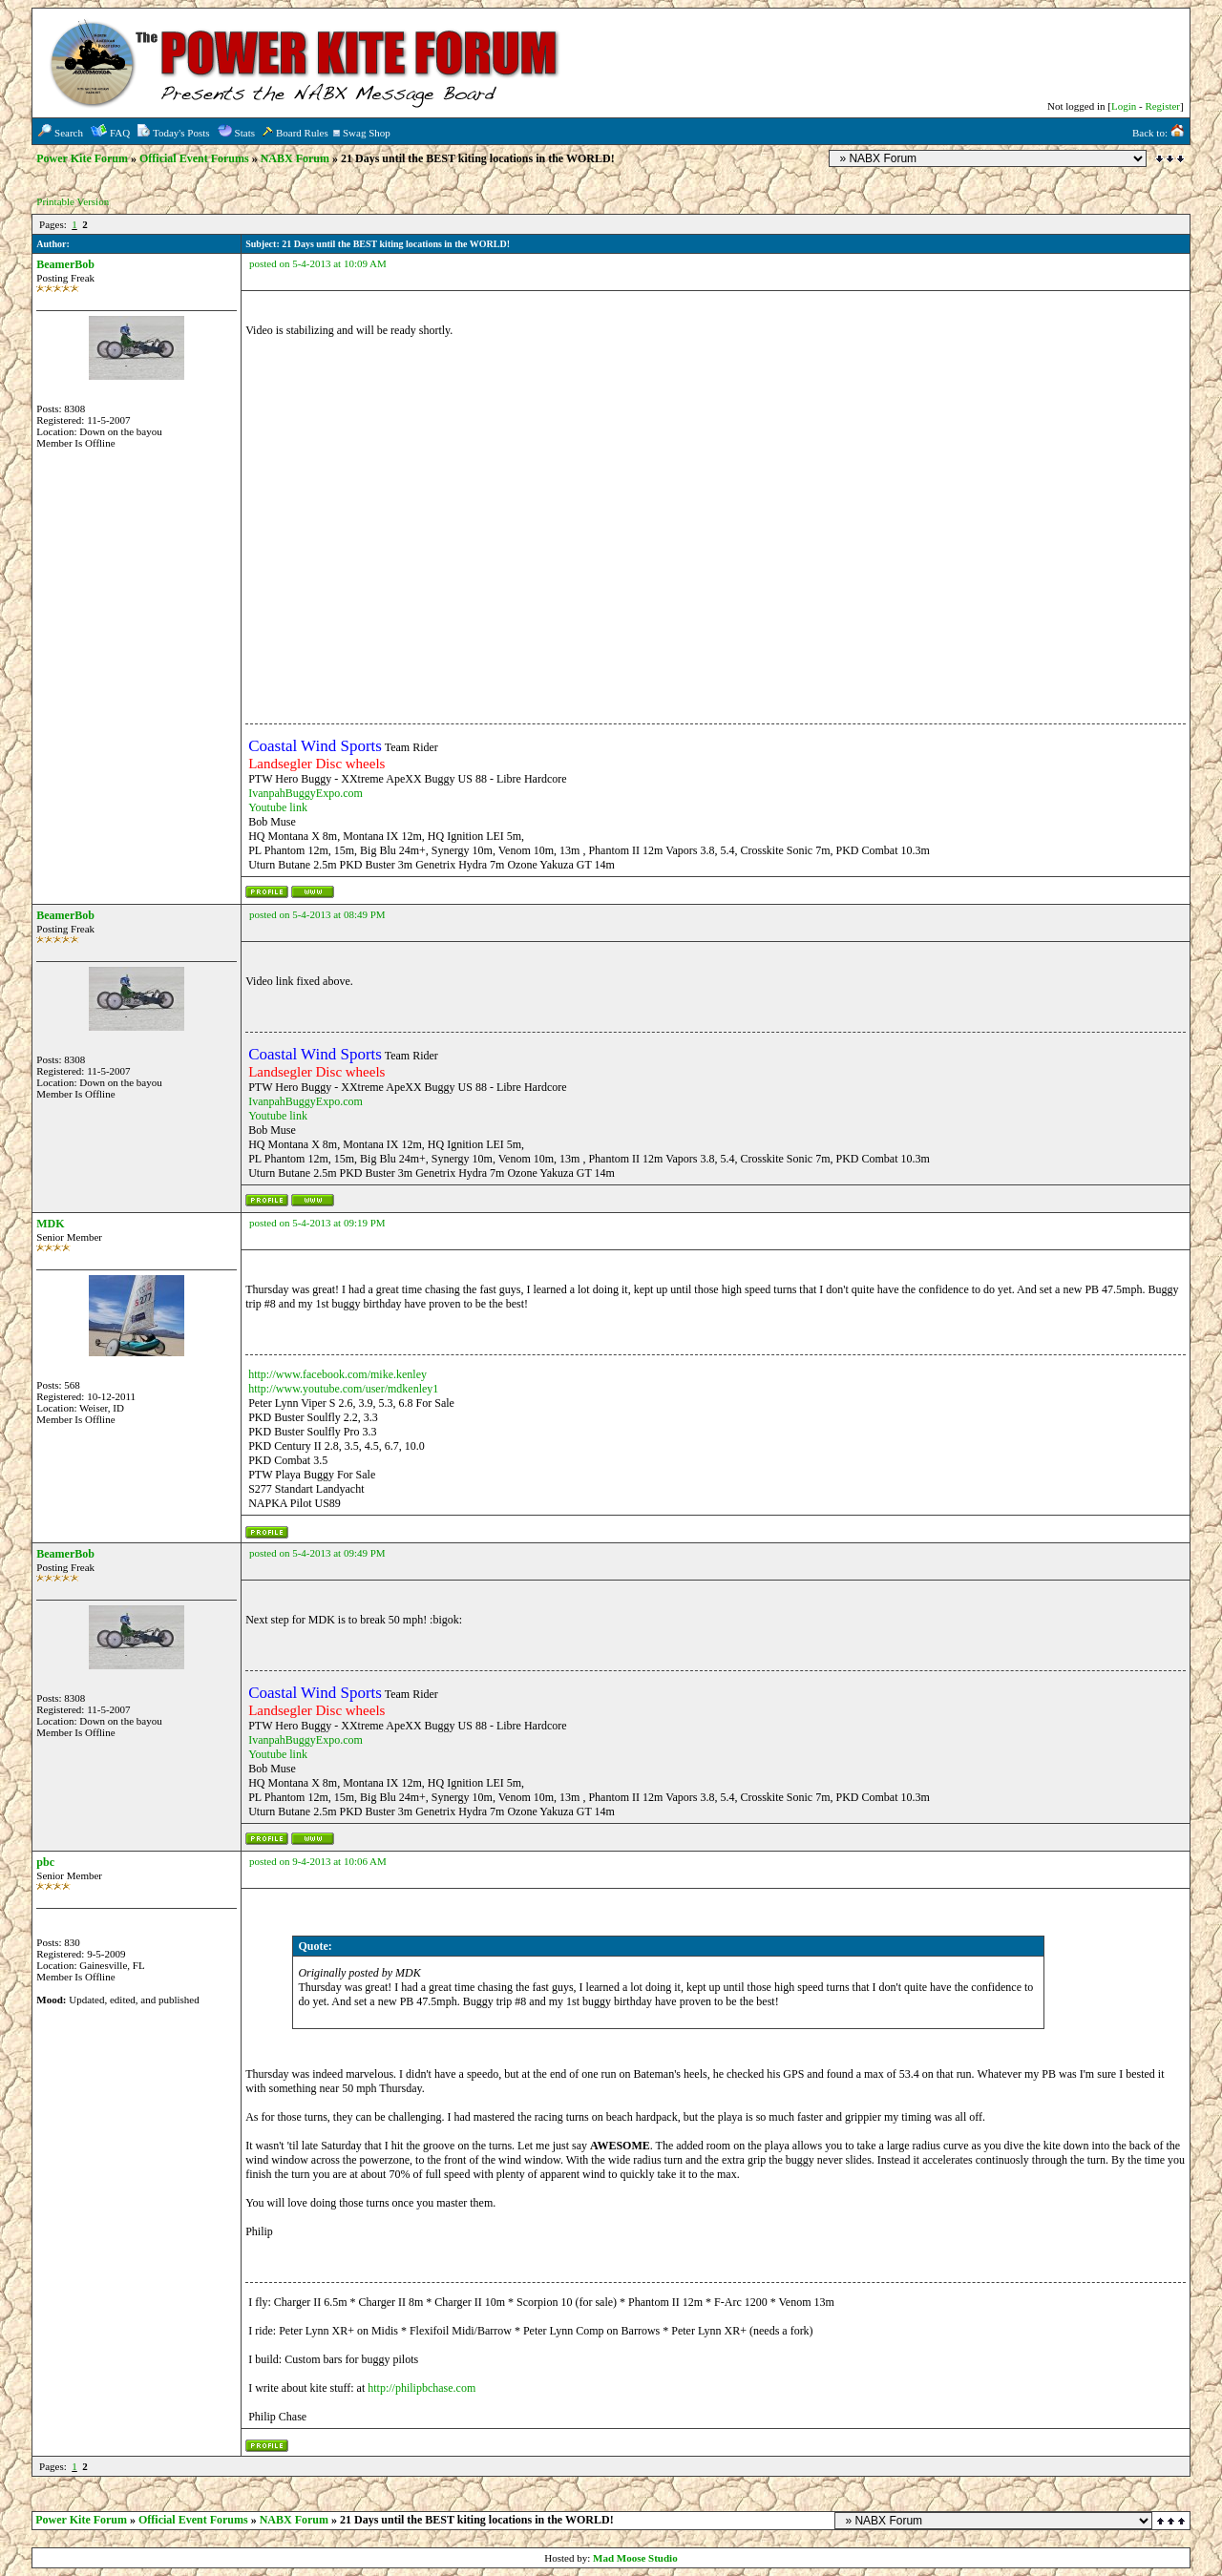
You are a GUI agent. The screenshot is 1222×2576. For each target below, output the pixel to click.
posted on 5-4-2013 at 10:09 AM (318, 263)
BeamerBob (65, 264)
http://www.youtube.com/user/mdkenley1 (343, 1388)
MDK (50, 1223)
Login (1123, 106)
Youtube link (277, 807)
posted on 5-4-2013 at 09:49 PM (317, 1553)
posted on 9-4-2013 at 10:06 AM (318, 1861)
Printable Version (72, 201)
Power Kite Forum (82, 158)
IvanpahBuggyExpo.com (305, 793)
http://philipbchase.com (421, 2388)
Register (1162, 106)
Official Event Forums (194, 158)
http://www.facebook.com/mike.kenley (337, 1374)
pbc (45, 1862)
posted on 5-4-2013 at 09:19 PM (317, 1222)
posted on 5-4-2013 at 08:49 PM (317, 914)
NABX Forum (295, 158)
